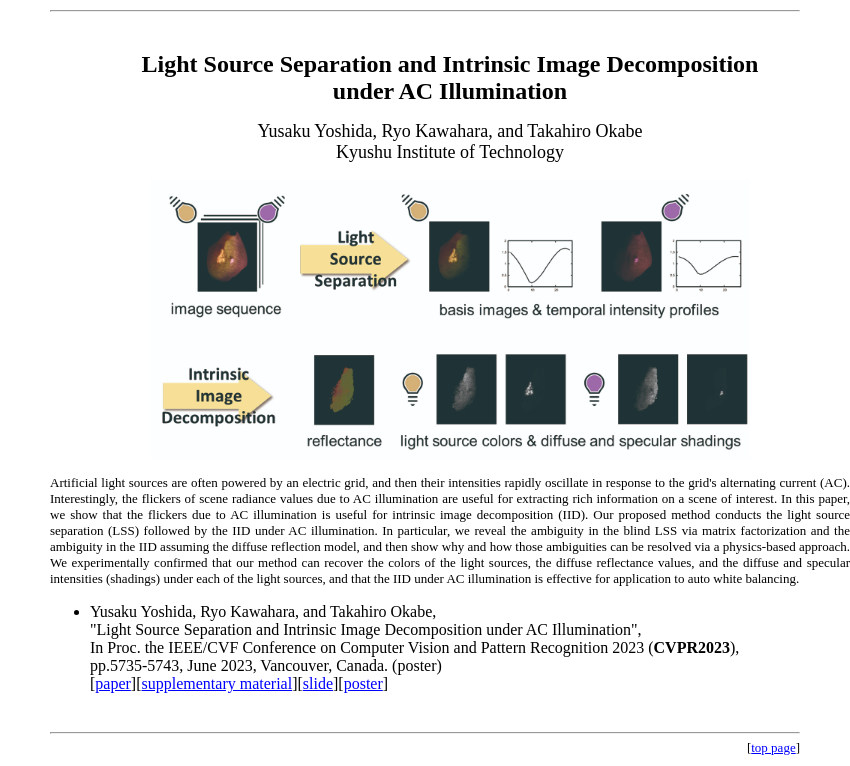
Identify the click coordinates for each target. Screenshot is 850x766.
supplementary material (217, 683)
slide (318, 683)
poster (363, 683)
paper (113, 683)
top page (773, 747)
